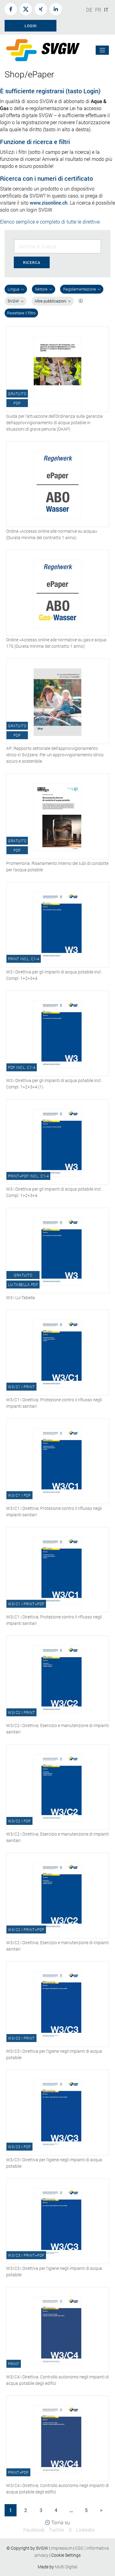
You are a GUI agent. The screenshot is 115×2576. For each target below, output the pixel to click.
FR (98, 9)
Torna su (57, 2522)
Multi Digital (66, 2567)
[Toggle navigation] (102, 50)
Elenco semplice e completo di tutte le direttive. (50, 221)
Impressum (61, 2548)
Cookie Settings (66, 2555)
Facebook (33, 2529)
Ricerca (31, 262)
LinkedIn (85, 2529)
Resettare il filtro (21, 312)
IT (106, 9)
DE (89, 9)
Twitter (56, 2529)
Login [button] (31, 25)
